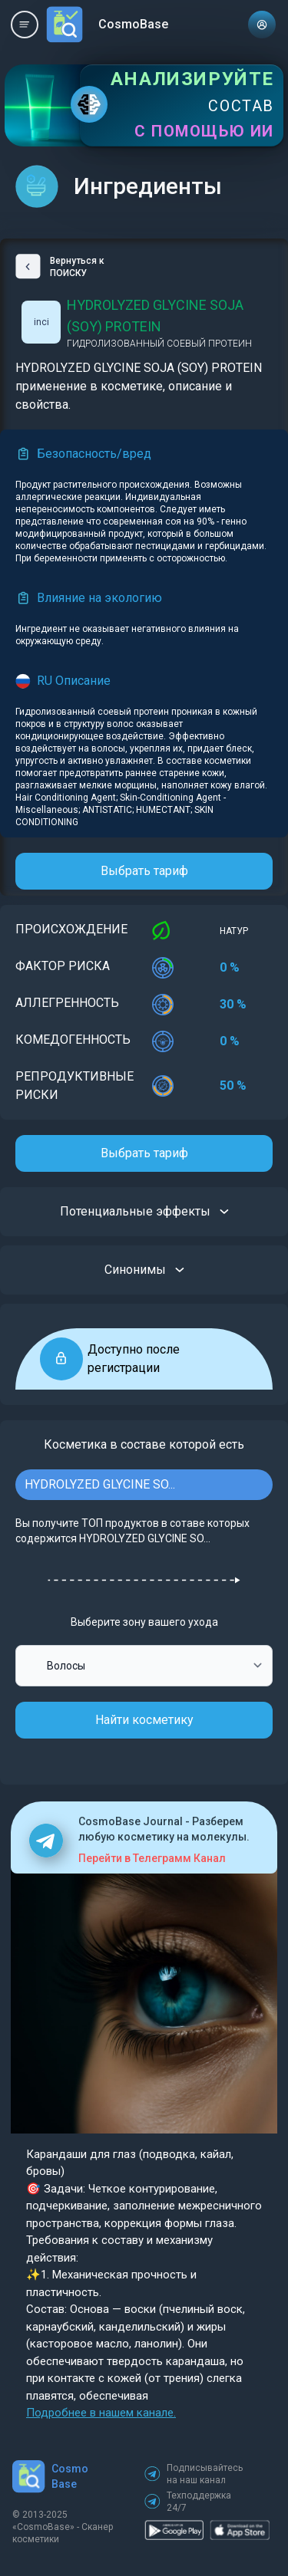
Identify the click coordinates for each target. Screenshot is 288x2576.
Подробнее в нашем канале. (101, 2413)
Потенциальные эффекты (144, 1211)
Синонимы (144, 1270)
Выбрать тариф (144, 871)
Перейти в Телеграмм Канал (152, 1858)
